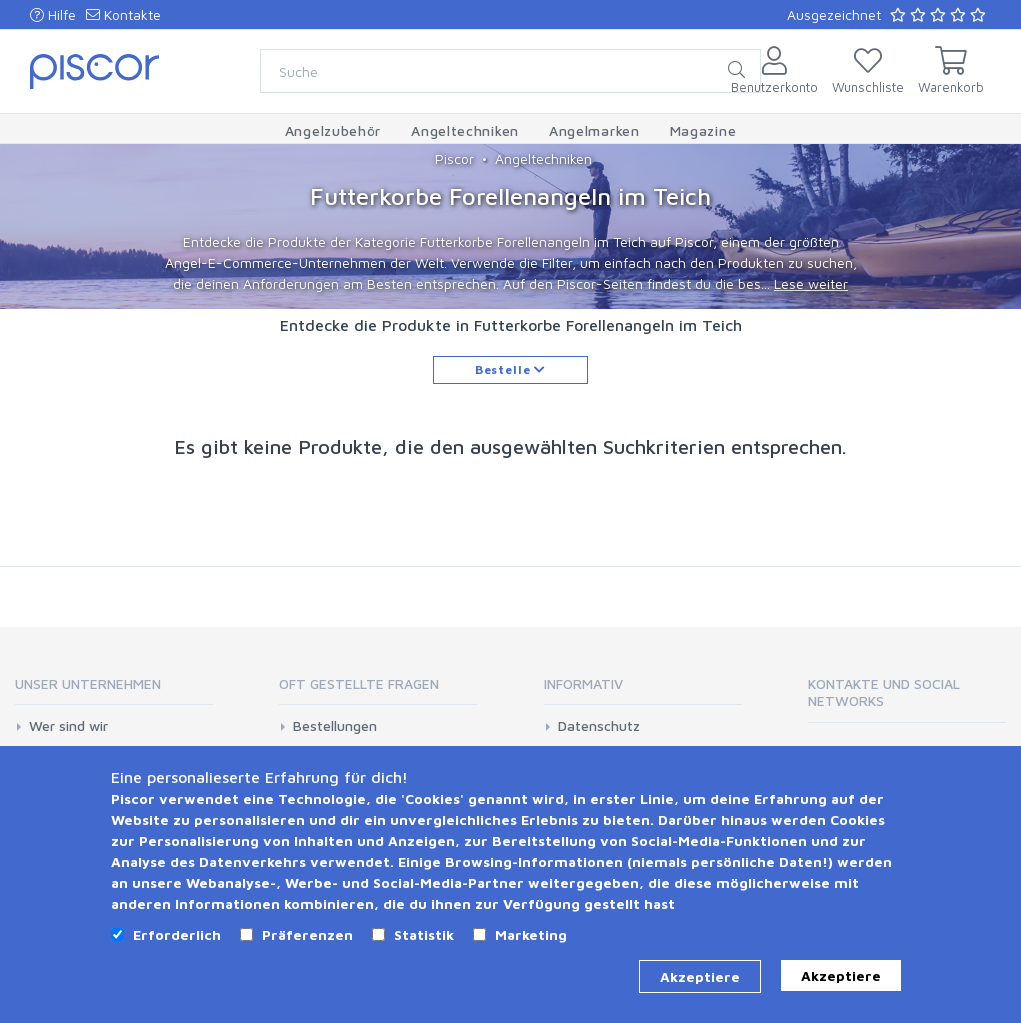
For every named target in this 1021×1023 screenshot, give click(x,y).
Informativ (583, 683)
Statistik (424, 934)
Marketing (531, 934)
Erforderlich (177, 934)
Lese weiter (811, 283)
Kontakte (123, 14)
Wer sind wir (68, 726)
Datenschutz (599, 726)
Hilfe (53, 14)
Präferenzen (307, 934)
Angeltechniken (543, 158)
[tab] (114, 690)
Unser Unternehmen (88, 683)
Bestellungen (335, 726)
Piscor (454, 158)
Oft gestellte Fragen (359, 683)
